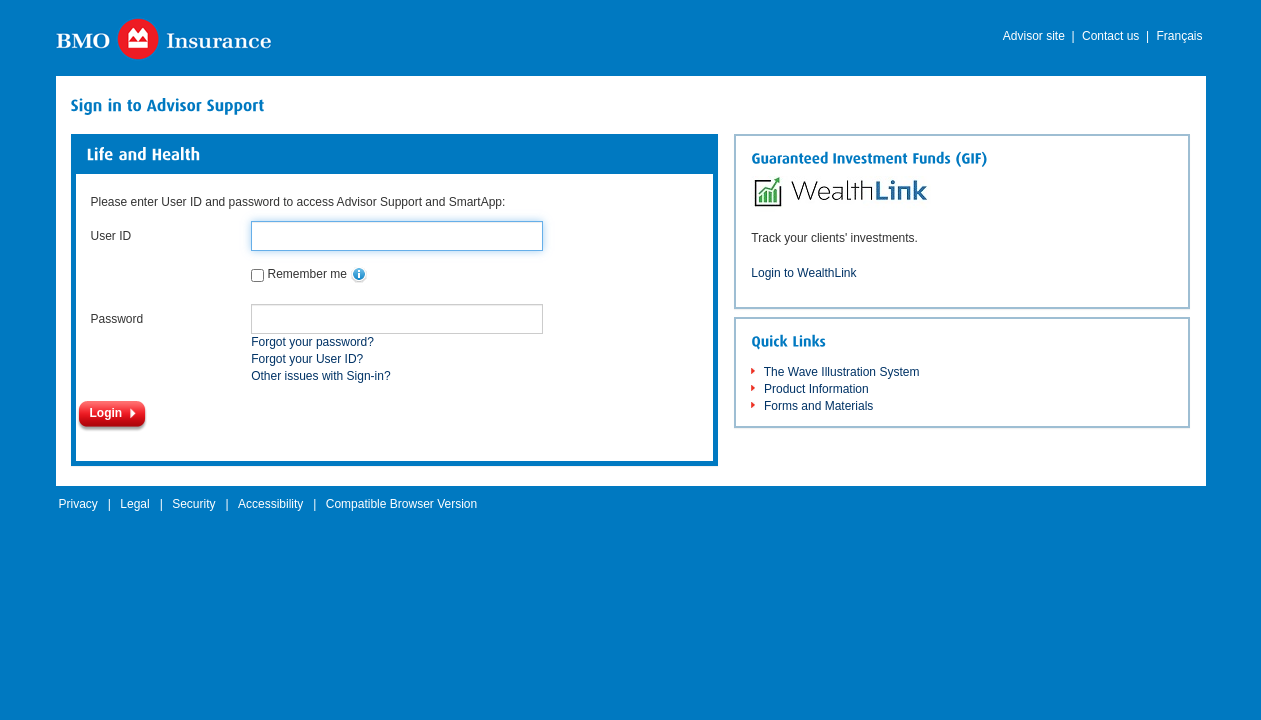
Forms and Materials (818, 406)
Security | (200, 504)
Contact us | (1115, 36)
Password (117, 319)
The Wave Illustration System (842, 372)
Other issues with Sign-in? (320, 376)
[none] (359, 275)
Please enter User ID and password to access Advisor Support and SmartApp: (298, 202)
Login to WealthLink (803, 273)
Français (1179, 36)
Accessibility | (277, 504)
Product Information (816, 389)
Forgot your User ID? (307, 359)
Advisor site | (1039, 36)
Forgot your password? (312, 342)
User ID (111, 236)
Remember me (307, 274)
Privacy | (85, 504)
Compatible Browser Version (401, 504)
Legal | (141, 504)
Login (106, 413)
